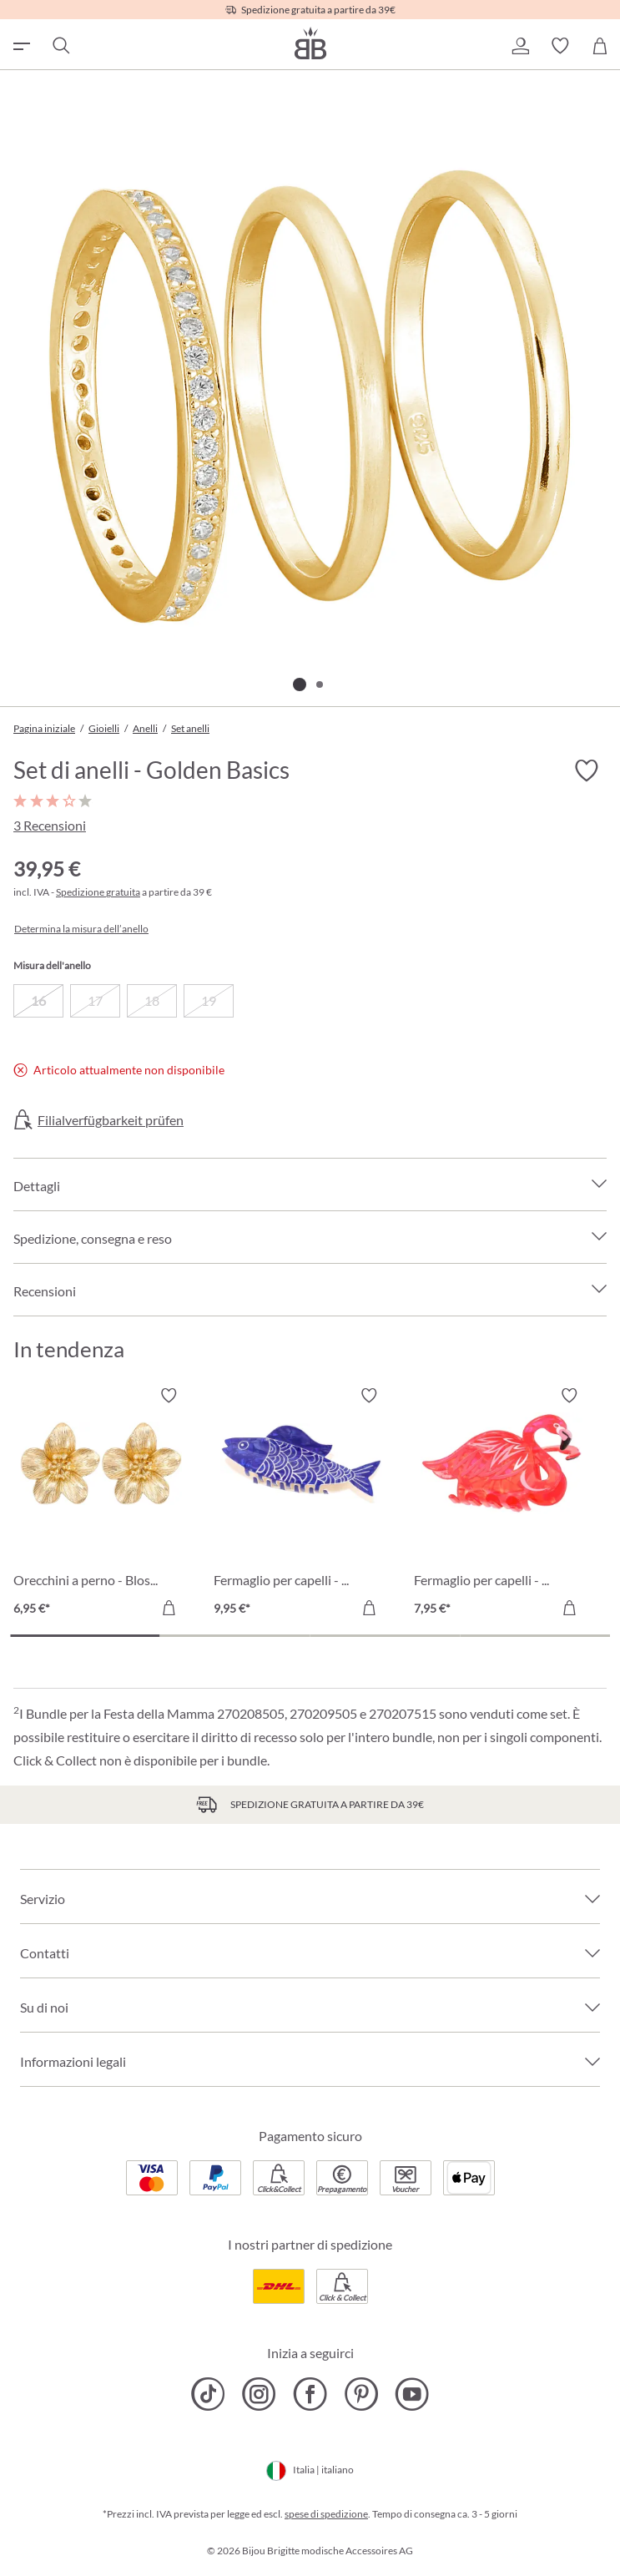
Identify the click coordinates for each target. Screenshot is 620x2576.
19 (208, 1000)
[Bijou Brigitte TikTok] (208, 2394)
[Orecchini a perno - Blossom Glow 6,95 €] (101, 1504)
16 (38, 1000)
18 (151, 1000)
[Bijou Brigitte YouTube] (412, 2394)
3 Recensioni (49, 825)
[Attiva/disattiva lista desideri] (587, 770)
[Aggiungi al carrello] (169, 1608)
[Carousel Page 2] (235, 1635)
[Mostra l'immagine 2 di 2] (319, 684)
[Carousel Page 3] (385, 1635)
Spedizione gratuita (98, 892)
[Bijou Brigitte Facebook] (310, 2394)
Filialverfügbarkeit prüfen (111, 1120)
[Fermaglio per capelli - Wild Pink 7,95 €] (501, 1504)
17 (95, 1000)
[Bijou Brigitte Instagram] (259, 2394)
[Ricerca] (60, 46)
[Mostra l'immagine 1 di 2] (299, 684)
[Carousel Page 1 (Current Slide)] (85, 1635)
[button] (520, 46)
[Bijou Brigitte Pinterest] (361, 2394)
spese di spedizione (326, 2514)
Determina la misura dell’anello (81, 929)
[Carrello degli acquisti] (600, 46)
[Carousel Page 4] (535, 1635)
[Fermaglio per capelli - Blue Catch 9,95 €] (301, 1504)
